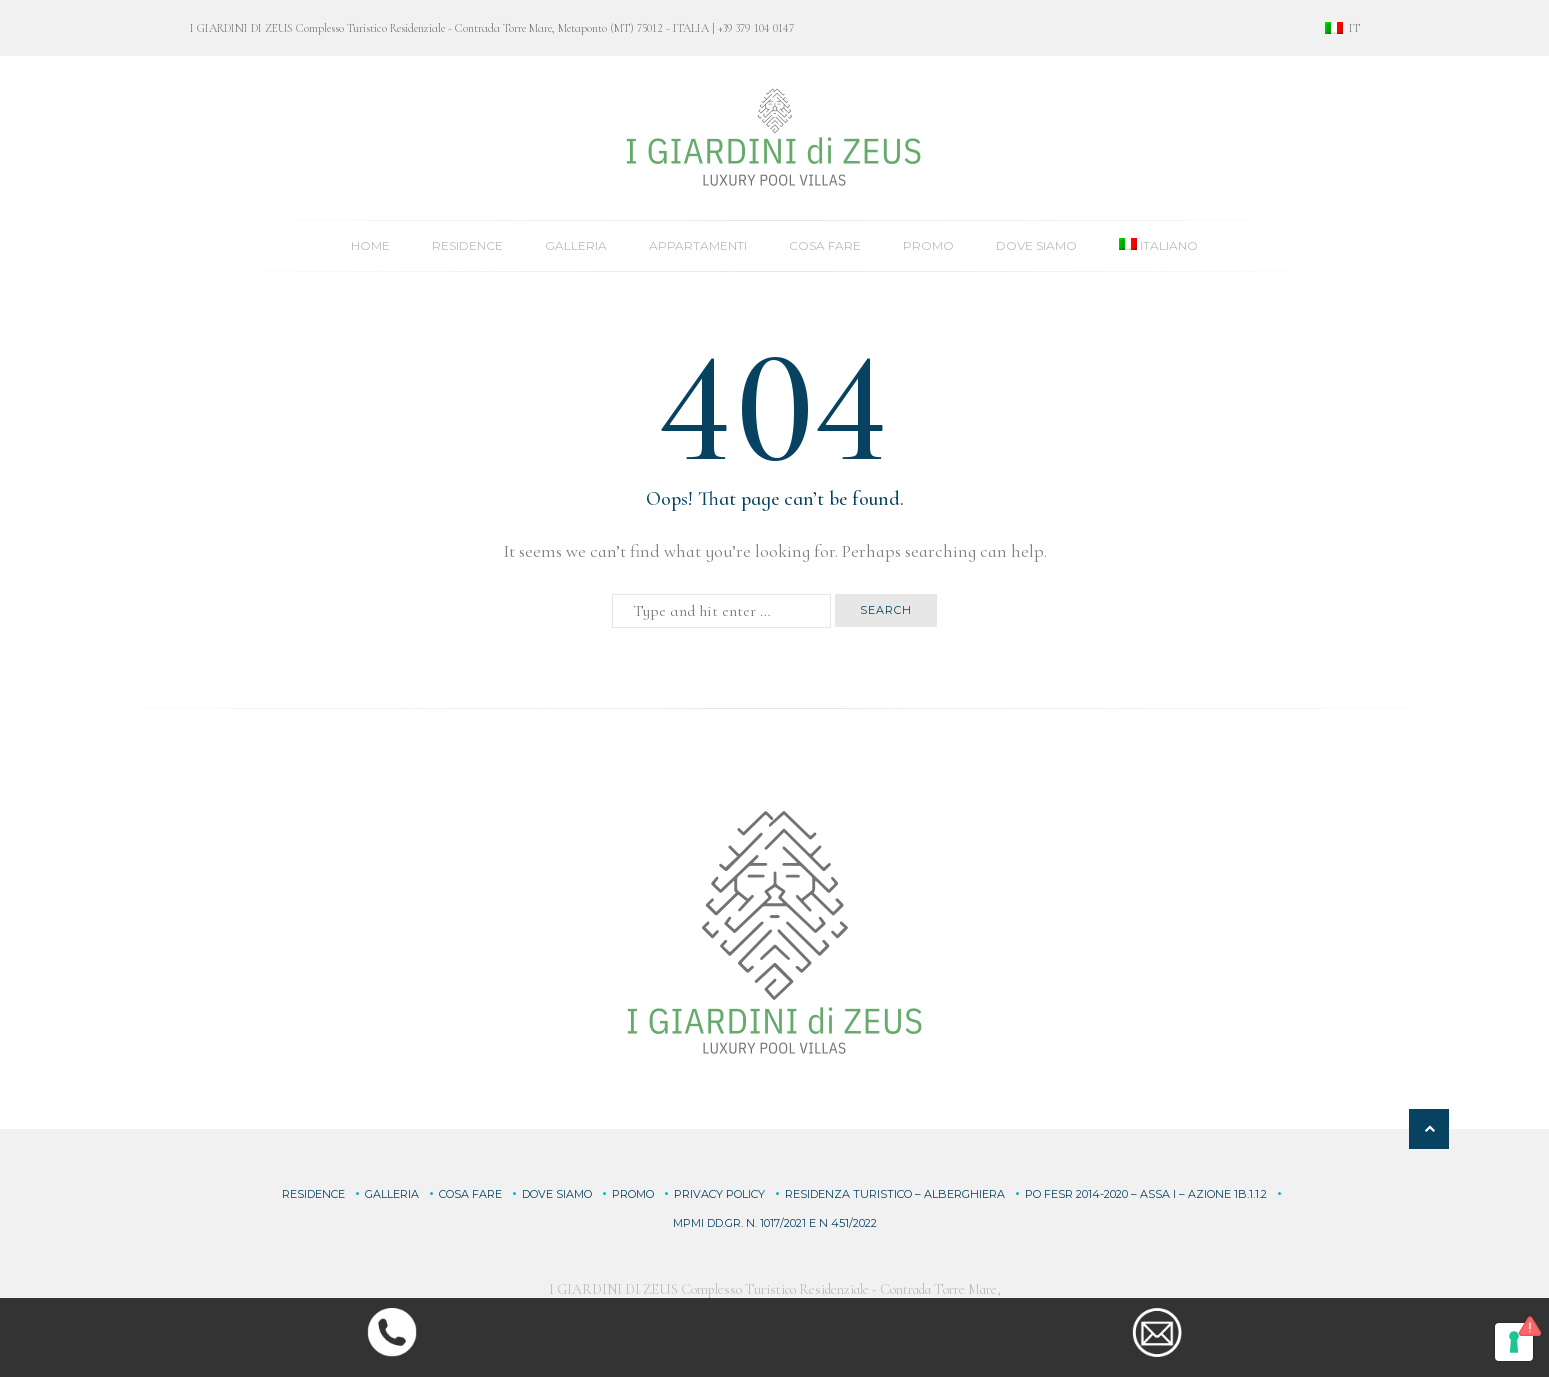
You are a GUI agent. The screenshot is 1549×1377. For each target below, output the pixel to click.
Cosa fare (825, 245)
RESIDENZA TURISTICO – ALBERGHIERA (895, 1194)
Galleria (576, 245)
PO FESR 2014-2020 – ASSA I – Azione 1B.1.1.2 (1146, 1194)
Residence (467, 245)
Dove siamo (1036, 245)
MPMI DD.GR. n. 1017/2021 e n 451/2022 (775, 1223)
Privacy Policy (719, 1194)
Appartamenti (698, 245)
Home (370, 245)
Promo (928, 245)
